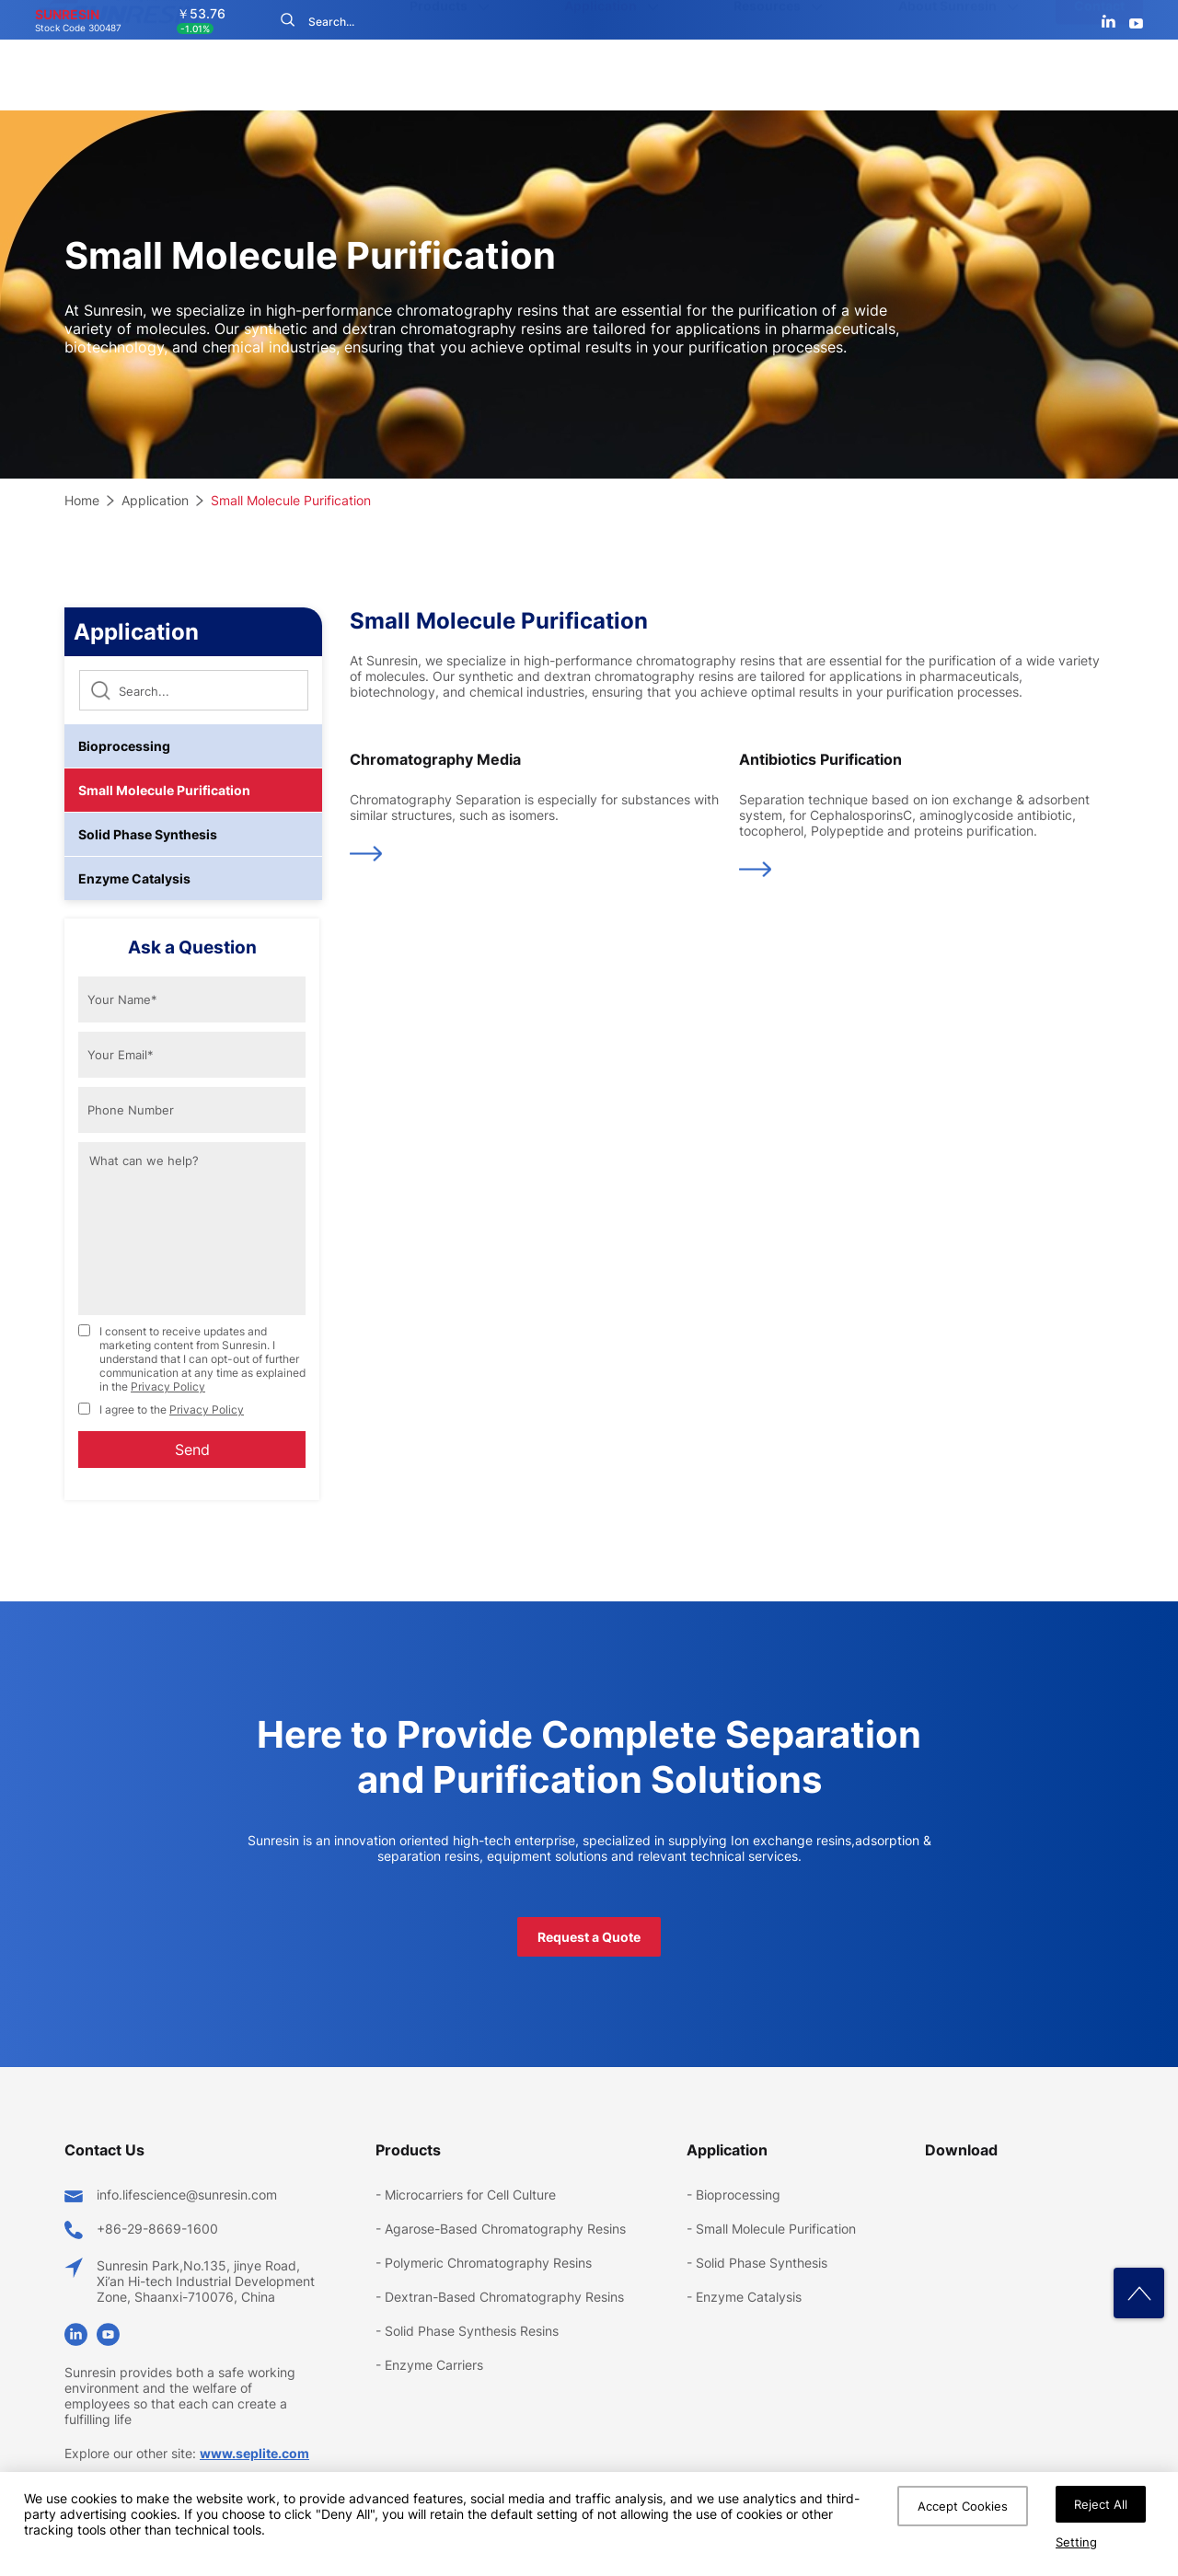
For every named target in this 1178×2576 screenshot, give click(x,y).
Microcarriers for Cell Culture (470, 2194)
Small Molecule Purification (291, 500)
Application (600, 75)
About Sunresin (947, 75)
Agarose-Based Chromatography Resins (505, 2228)
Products (439, 75)
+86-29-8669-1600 (157, 2228)
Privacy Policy (168, 1386)
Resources (767, 75)
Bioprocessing (124, 746)
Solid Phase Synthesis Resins (472, 2331)
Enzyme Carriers (434, 2365)
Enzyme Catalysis (134, 878)
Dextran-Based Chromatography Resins (504, 2297)
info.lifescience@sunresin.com (187, 2194)
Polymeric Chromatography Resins (488, 2262)
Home (81, 500)
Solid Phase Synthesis (147, 834)
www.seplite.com (254, 2453)
